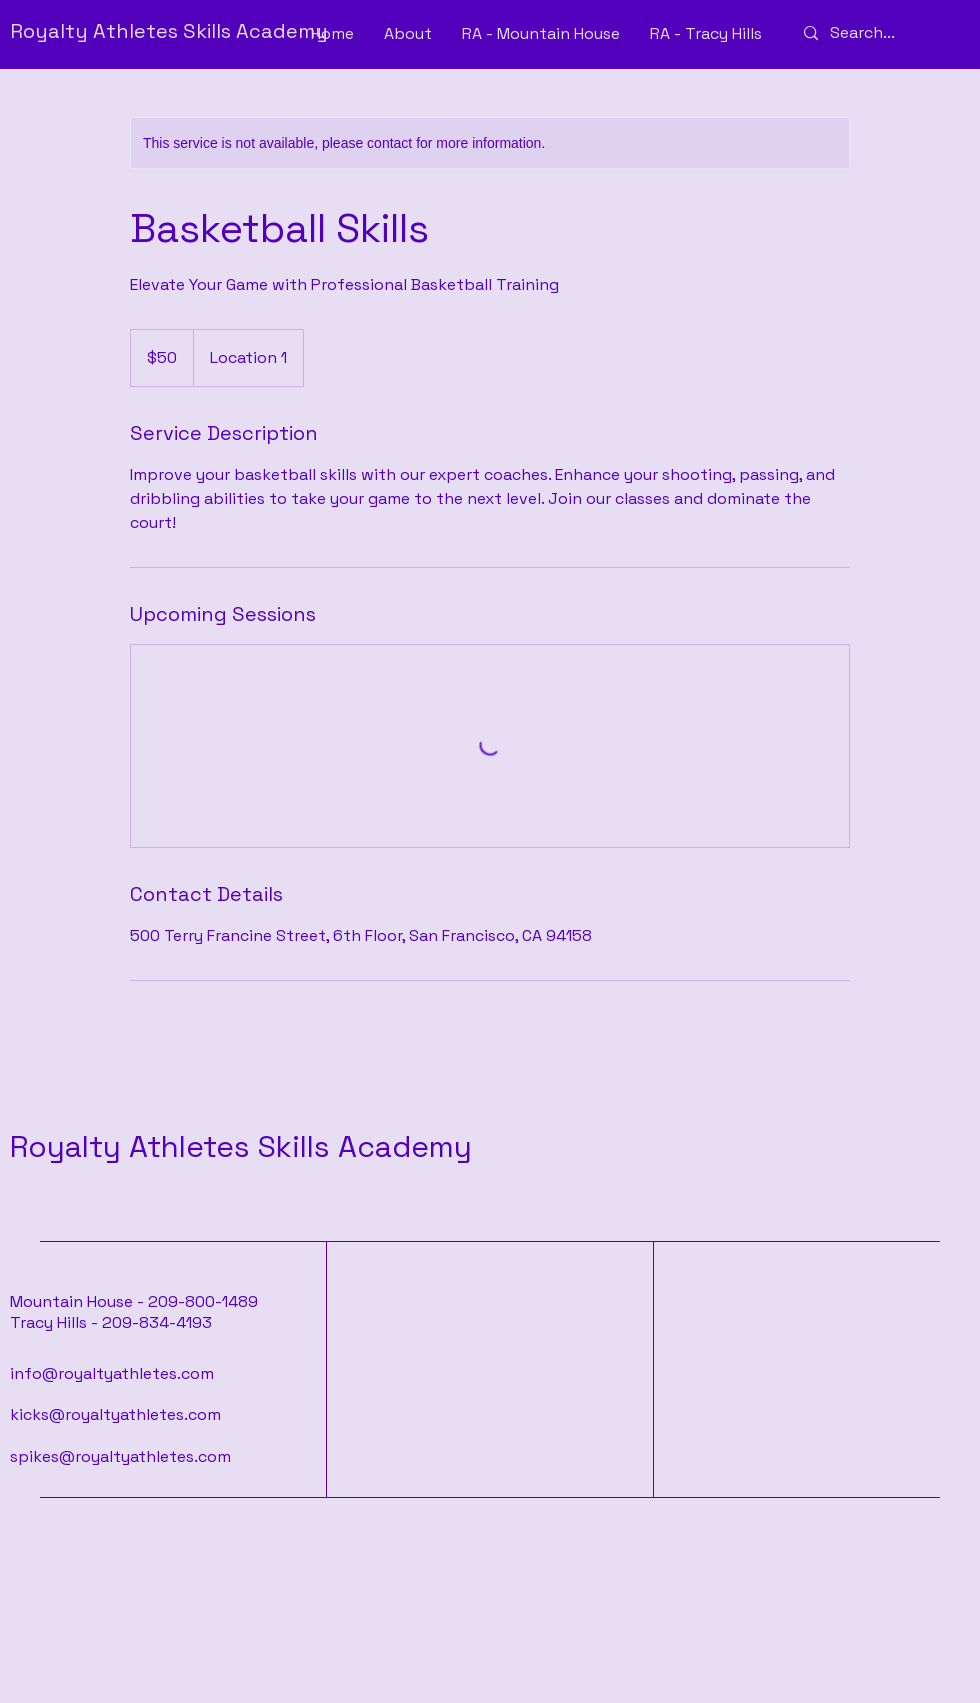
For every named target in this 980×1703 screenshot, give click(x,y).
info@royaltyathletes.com (112, 1373)
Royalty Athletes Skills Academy (241, 1146)
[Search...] (878, 33)
